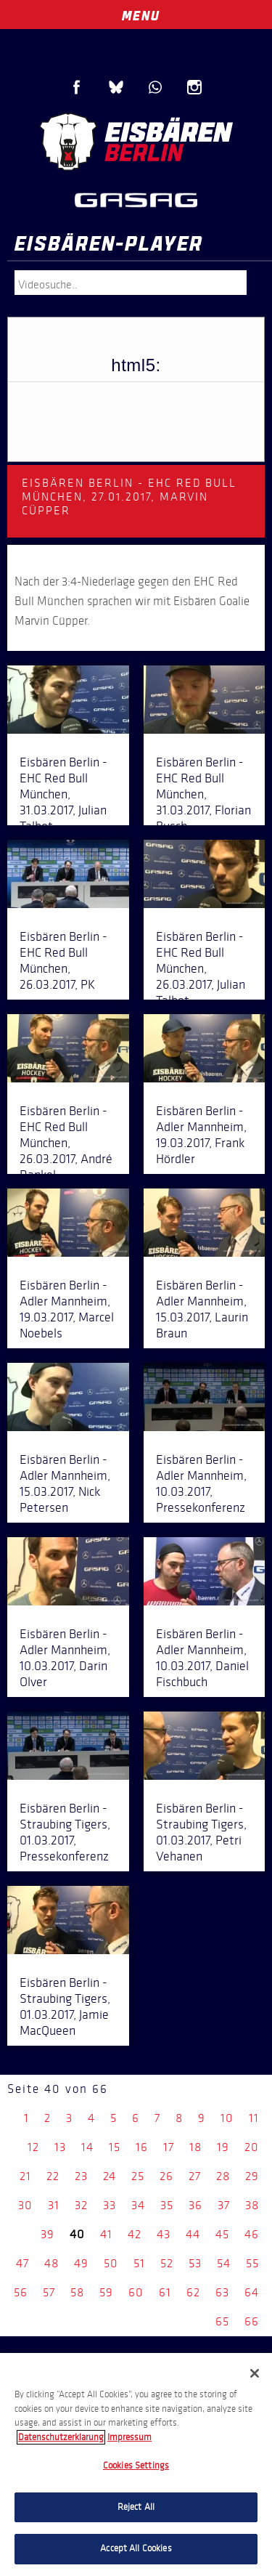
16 (142, 2147)
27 (195, 2176)
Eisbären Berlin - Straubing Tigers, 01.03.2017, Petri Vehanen (201, 1832)
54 (224, 2263)
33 (109, 2205)
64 (251, 2292)
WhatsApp (155, 87)
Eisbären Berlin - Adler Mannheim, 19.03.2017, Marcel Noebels (67, 1309)
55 (252, 2263)
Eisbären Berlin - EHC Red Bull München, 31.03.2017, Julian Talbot (63, 794)
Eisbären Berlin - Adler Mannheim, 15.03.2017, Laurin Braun (202, 1309)
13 (60, 2147)
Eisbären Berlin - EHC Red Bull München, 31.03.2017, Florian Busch (203, 794)
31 (53, 2205)
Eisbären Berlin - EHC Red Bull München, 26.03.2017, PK (63, 960)
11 (254, 2118)
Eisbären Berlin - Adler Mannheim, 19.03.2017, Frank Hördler (201, 1135)
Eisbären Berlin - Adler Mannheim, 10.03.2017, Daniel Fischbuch (202, 1658)
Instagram (194, 87)
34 (138, 2205)
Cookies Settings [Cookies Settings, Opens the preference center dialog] (136, 2465)
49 (81, 2263)
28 (223, 2176)
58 (77, 2292)
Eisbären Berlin (136, 141)
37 (224, 2205)
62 (193, 2292)
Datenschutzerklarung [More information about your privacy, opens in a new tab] (61, 2437)
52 (166, 2263)
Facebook (77, 87)
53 (195, 2263)
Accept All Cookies (135, 2548)
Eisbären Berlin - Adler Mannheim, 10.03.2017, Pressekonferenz (201, 1483)
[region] (136, 2464)
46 (251, 2234)
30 (25, 2205)
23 (81, 2176)
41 (106, 2234)
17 (168, 2147)
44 (193, 2234)
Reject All (136, 2507)
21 (25, 2176)
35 (166, 2205)
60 (136, 2292)
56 (21, 2292)
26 (166, 2176)
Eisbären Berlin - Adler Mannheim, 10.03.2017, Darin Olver (65, 1658)
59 (106, 2292)
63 (222, 2292)
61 (165, 2292)
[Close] (255, 2373)
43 (163, 2234)
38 (252, 2205)
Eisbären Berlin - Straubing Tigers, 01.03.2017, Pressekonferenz (65, 1832)
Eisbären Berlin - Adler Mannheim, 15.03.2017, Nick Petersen (65, 1483)
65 (222, 2321)
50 (111, 2263)
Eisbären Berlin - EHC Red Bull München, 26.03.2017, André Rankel (66, 1143)
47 (22, 2263)
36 (195, 2205)
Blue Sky (116, 87)
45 (222, 2234)
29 (252, 2176)
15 (114, 2147)
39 (47, 2234)
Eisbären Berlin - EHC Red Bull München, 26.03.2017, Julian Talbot (200, 968)
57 (49, 2292)
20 (251, 2147)
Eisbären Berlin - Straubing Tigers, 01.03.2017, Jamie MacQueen (65, 2006)
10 (227, 2118)
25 (137, 2176)
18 (195, 2147)
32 (81, 2205)
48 (51, 2263)
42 (134, 2234)
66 (251, 2321)
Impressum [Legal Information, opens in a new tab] (129, 2437)
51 (139, 2263)
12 (33, 2147)
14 (87, 2147)
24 (109, 2176)
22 (52, 2176)
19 (223, 2147)
